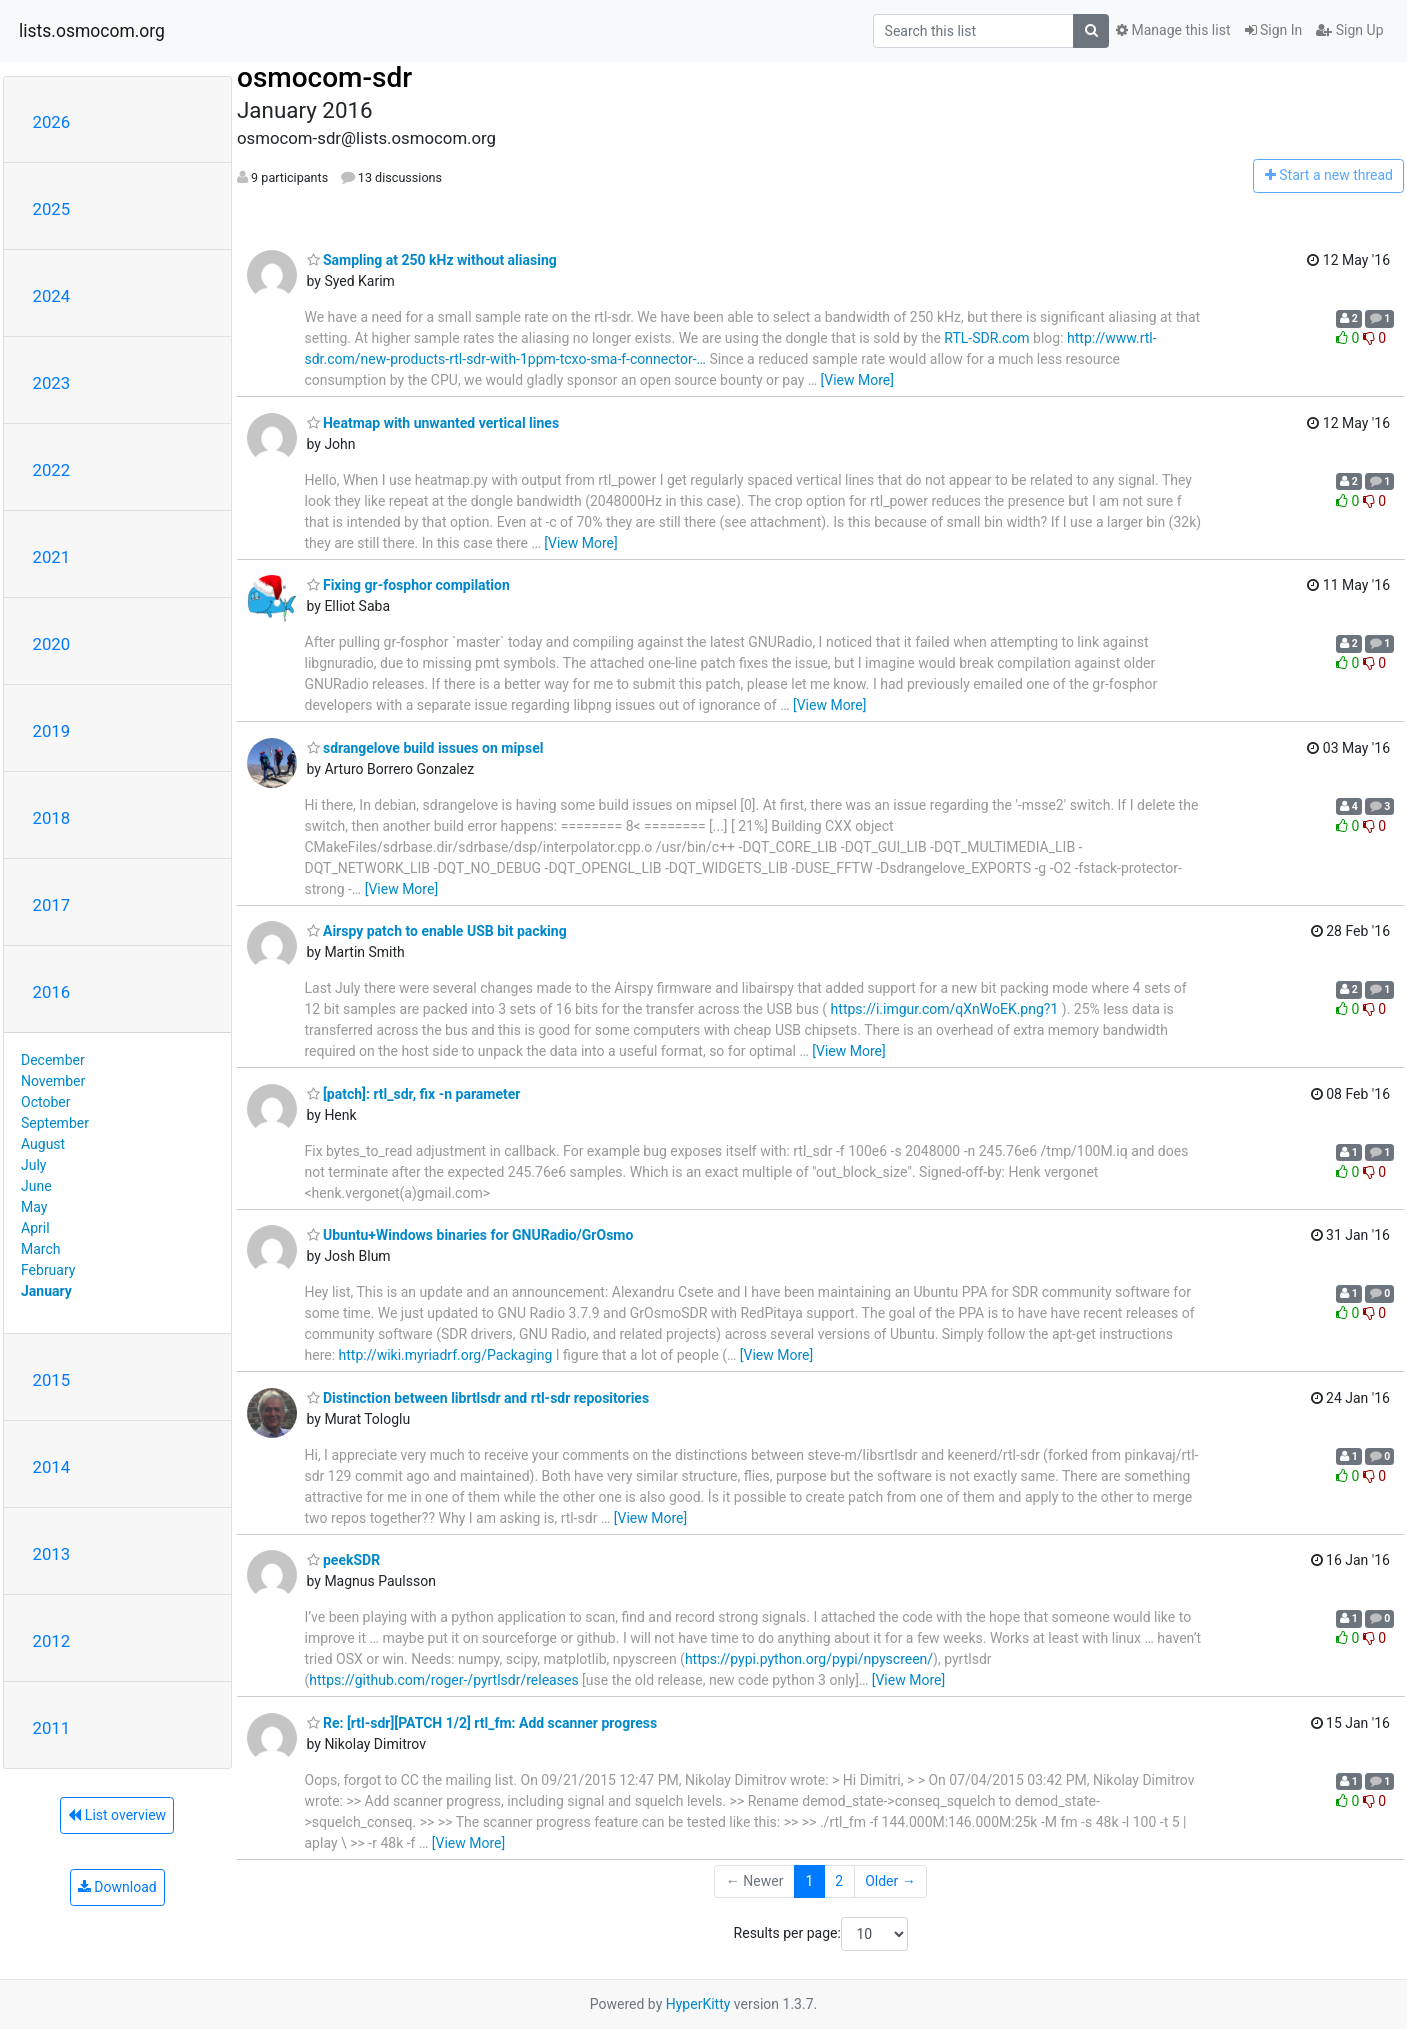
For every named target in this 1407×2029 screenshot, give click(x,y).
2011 (52, 1728)
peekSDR (344, 1560)
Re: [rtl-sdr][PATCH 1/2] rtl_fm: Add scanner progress (482, 1723)
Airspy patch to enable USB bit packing (437, 931)
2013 (52, 1554)
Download (117, 1887)
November (53, 1081)
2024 (52, 296)
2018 (52, 818)
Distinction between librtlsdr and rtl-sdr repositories (478, 1398)
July (33, 1165)
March (41, 1249)
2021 (52, 557)
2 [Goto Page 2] (839, 1881)
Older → (890, 1881)
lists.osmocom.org (92, 31)
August (43, 1144)
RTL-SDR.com (986, 338)
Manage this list (1173, 30)
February (48, 1270)
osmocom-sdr (324, 77)
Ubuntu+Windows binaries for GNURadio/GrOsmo (470, 1235)
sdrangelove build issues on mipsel (425, 748)
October (45, 1102)
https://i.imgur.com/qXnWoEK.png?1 (945, 1009)
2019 (52, 731)
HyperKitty (698, 2004)
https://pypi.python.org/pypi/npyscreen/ (809, 1659)
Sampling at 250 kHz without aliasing (432, 260)
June (36, 1186)
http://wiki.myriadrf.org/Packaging (446, 1355)
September (55, 1123)
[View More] (857, 380)
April (35, 1228)
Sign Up (1349, 30)
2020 (52, 644)
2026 (52, 122)
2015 (52, 1380)
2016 (52, 992)
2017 (52, 905)
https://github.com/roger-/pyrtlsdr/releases (443, 1680)
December (53, 1060)
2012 (52, 1641)
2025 (52, 209)
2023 (52, 383)
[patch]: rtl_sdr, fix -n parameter (414, 1094)
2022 (52, 470)
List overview (117, 1815)
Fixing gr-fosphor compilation (408, 585)
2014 (52, 1467)
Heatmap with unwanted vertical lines (433, 423)
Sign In (1274, 30)
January (46, 1291)
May (34, 1207)
